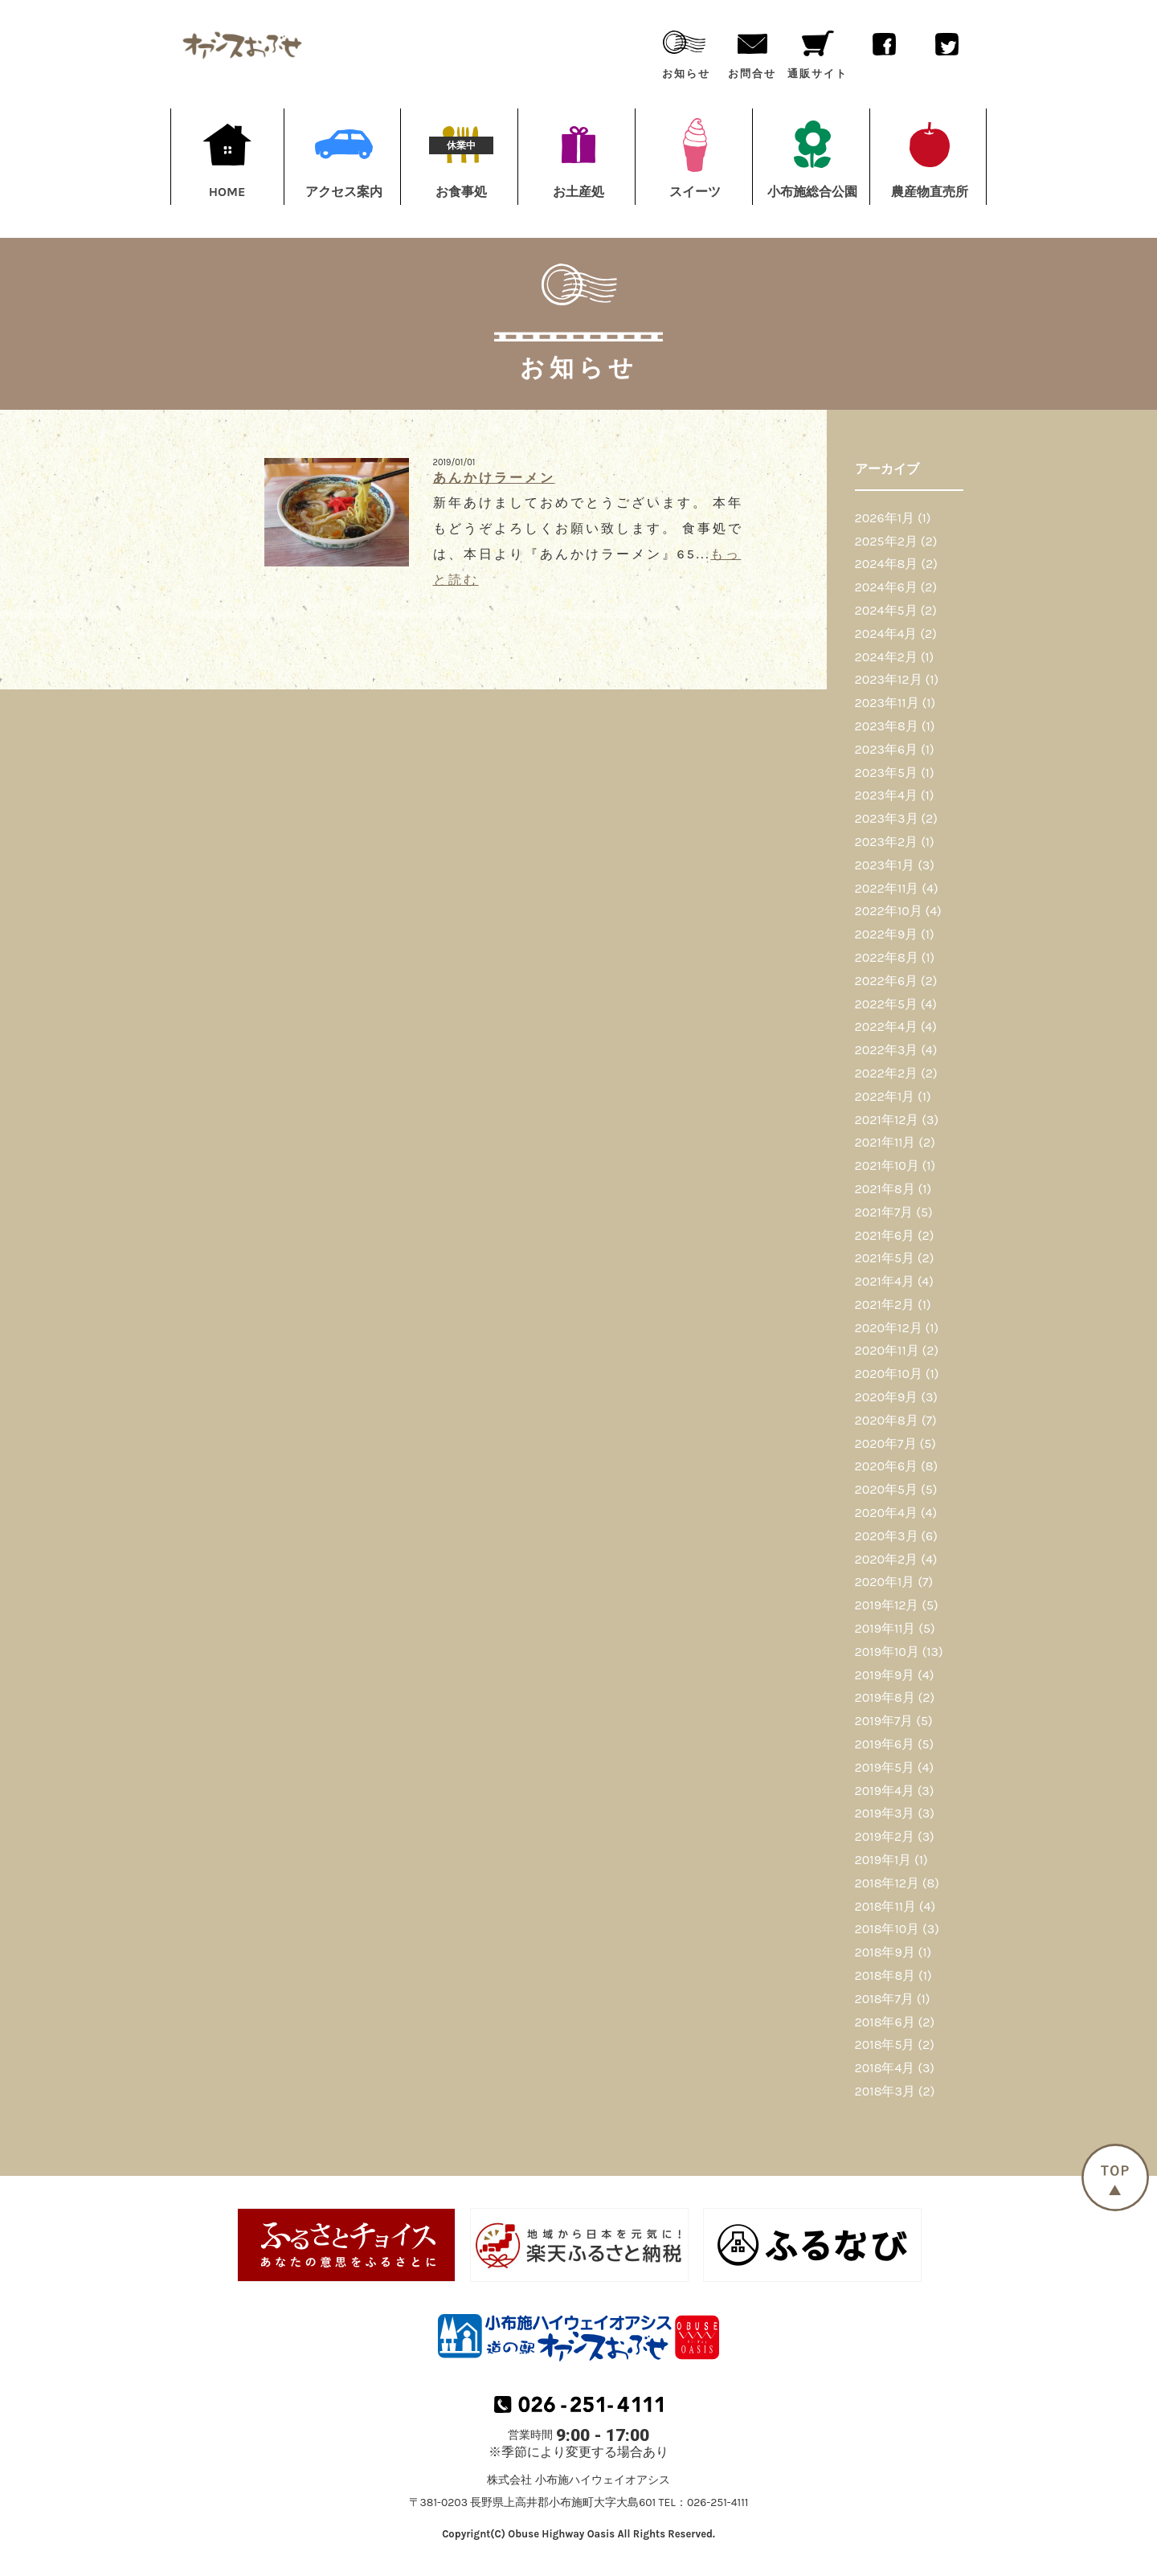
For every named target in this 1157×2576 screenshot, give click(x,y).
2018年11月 (885, 1906)
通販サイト (817, 51)
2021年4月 (884, 1281)
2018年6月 (885, 2022)
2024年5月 (886, 610)
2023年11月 (887, 702)
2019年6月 (885, 1744)
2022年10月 (888, 910)
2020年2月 (886, 1559)
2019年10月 (887, 1651)
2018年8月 (885, 1975)
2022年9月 (886, 934)
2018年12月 (887, 1883)
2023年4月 (886, 795)
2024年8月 (886, 563)
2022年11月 (887, 888)
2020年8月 (886, 1420)
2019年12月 (887, 1605)
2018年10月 (887, 1928)
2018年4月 (885, 2067)
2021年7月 (884, 1212)
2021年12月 (887, 1119)
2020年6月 (886, 1466)
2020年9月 (886, 1397)
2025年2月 (886, 541)
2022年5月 (886, 1004)
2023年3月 (886, 818)
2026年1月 (885, 517)
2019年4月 (884, 1790)
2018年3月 (885, 2091)
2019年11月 (885, 1628)
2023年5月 (886, 772)
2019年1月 (883, 1859)
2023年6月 (886, 749)
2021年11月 (885, 1142)
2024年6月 (886, 587)
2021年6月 (885, 1235)
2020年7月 (886, 1443)
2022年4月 (886, 1026)
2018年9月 (885, 1952)
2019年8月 (885, 1697)
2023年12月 (888, 679)
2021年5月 (884, 1258)
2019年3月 (885, 1813)
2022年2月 (886, 1073)
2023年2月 (886, 841)
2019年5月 (884, 1767)
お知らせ (686, 51)
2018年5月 (885, 2044)
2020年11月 (887, 1350)
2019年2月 (885, 1836)
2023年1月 (885, 865)
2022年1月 (885, 1096)
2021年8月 (885, 1188)
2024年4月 (886, 633)
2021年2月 (885, 1304)
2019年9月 (885, 1675)
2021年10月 (887, 1165)
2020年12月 (888, 1327)
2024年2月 (886, 656)
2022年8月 (886, 957)
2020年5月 (886, 1489)
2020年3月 (886, 1536)
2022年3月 (886, 1049)
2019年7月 (884, 1720)
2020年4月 (886, 1512)
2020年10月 (888, 1373)
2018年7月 (884, 1998)
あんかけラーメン (494, 477)
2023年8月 (886, 726)
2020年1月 (885, 1581)
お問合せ (752, 51)
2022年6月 (886, 980)
